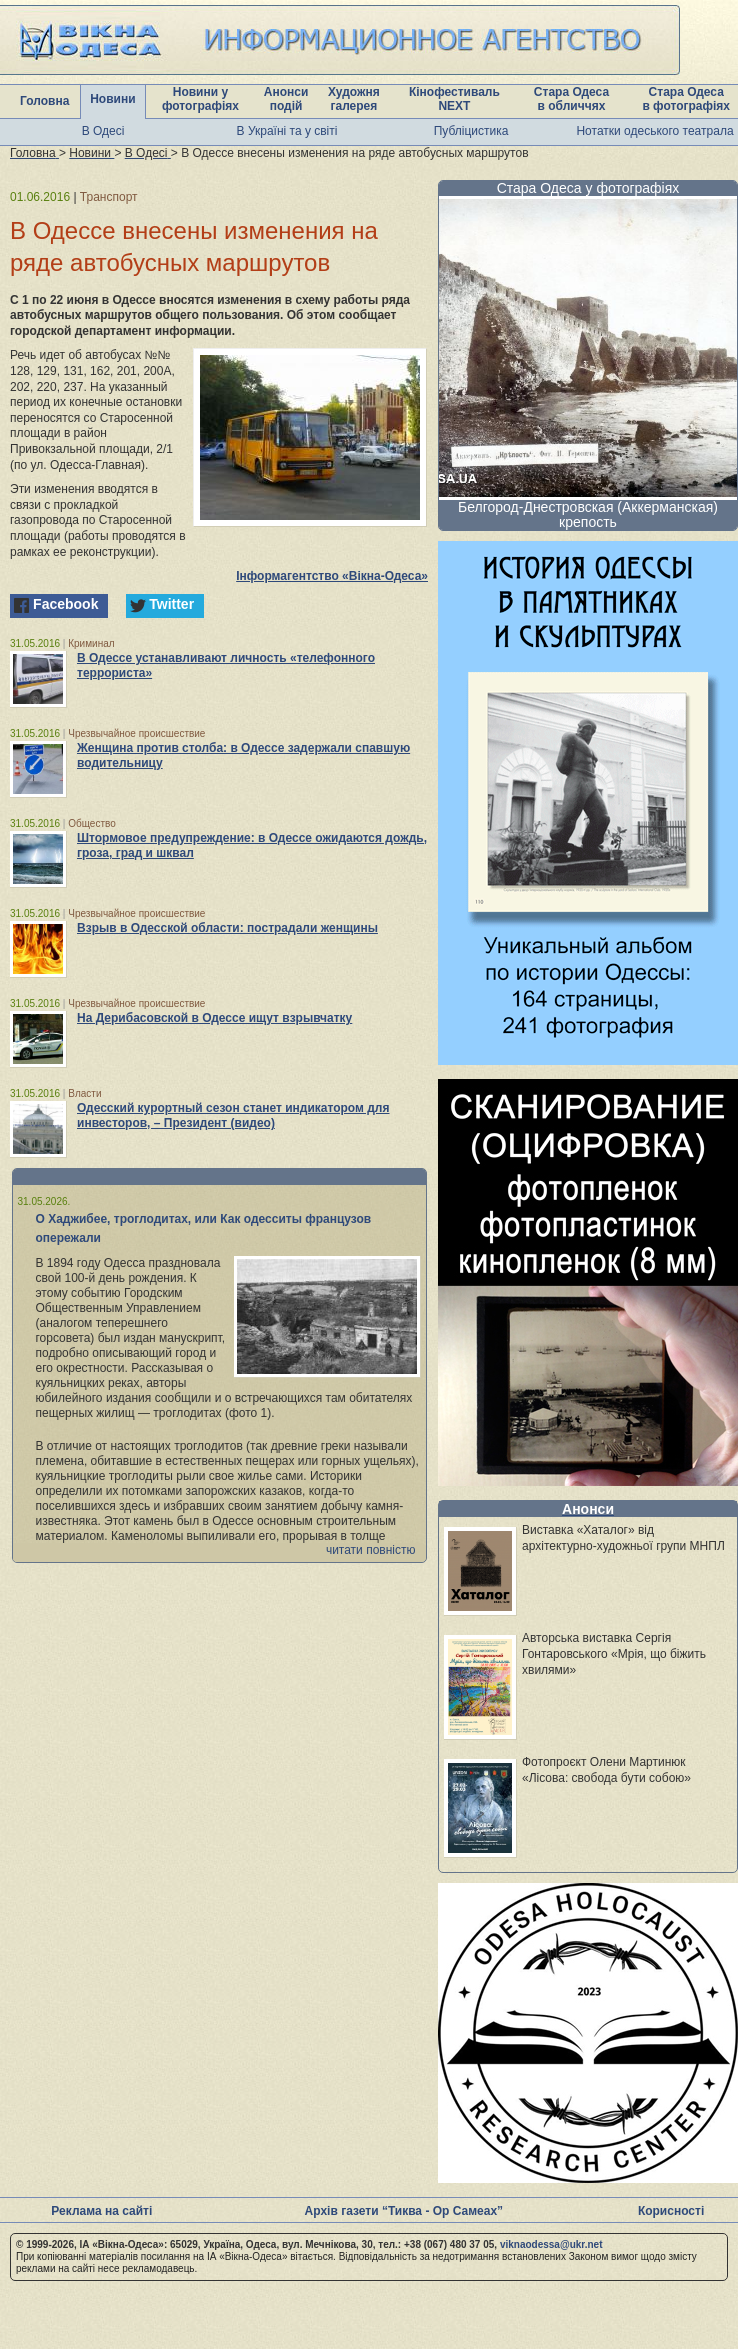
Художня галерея (354, 99)
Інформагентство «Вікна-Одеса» (332, 576)
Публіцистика (471, 131)
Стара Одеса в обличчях (571, 99)
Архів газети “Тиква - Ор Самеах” (404, 2211)
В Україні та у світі (287, 131)
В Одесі (103, 131)
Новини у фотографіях (200, 99)
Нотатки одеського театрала (654, 131)
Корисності (671, 2211)
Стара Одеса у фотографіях (588, 188)
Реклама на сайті (101, 2211)
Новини (112, 99)
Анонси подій (286, 99)
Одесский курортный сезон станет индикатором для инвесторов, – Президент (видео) (233, 1115)
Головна (44, 101)
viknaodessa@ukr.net (551, 2244)
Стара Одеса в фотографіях (686, 99)
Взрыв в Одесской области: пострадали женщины (227, 928)
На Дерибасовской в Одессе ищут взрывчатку (214, 1018)
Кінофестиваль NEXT (454, 99)
